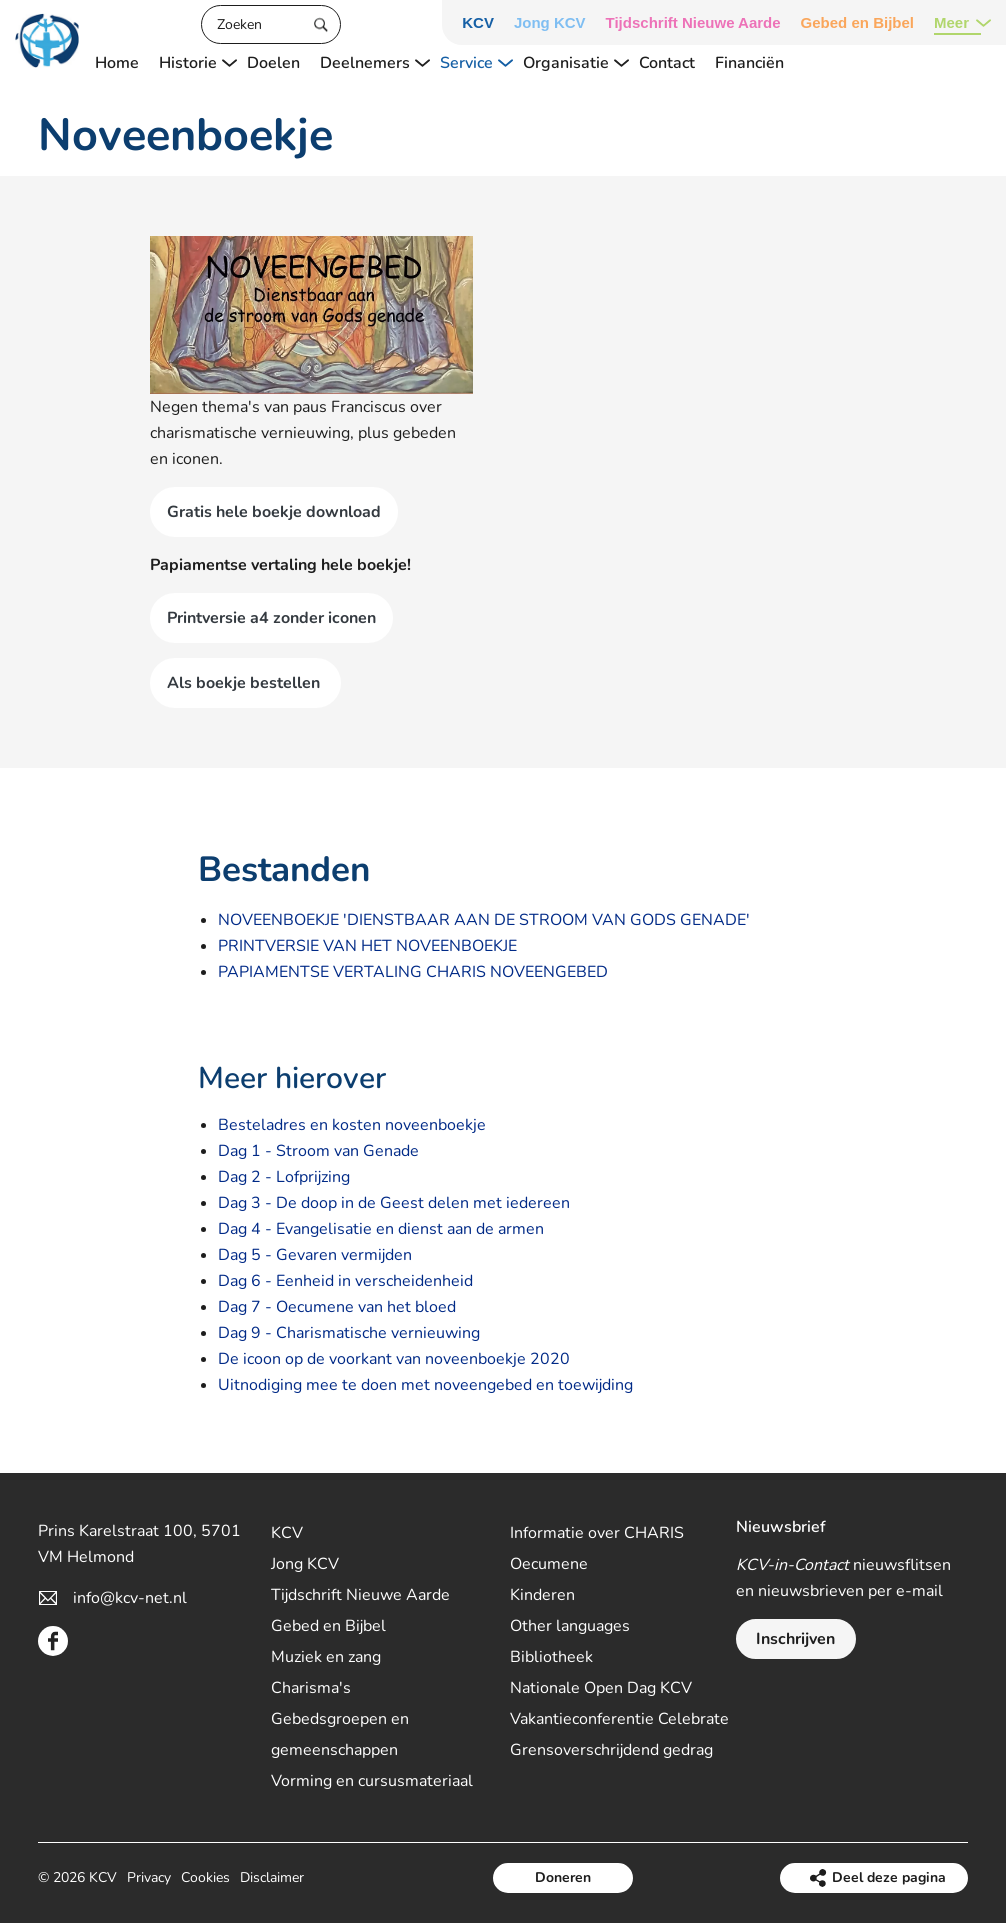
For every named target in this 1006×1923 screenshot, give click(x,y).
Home (117, 63)
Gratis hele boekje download (274, 512)
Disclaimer (272, 1877)
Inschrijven (795, 1639)
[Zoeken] (271, 24)
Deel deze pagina (889, 1877)
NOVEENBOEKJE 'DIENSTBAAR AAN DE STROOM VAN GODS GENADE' (484, 920)
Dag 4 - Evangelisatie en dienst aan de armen (381, 1229)
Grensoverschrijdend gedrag (611, 1750)
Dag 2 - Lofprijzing (284, 1177)
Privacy (149, 1877)
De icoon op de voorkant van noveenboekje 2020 (394, 1359)
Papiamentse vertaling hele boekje (278, 565)
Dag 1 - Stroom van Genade (318, 1151)
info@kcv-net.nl (130, 1598)
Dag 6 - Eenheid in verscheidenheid (345, 1281)
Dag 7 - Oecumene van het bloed (337, 1307)
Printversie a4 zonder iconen (271, 618)
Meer (951, 22)
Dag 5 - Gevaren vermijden (315, 1255)
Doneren (563, 1877)
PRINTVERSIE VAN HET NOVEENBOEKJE (367, 946)
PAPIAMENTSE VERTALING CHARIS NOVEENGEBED (413, 972)
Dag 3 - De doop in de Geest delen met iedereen (394, 1203)
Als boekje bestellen (245, 683)
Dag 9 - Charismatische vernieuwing (349, 1333)
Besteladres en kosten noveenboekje (352, 1125)
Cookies (205, 1877)
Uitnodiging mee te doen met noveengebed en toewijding (425, 1385)
